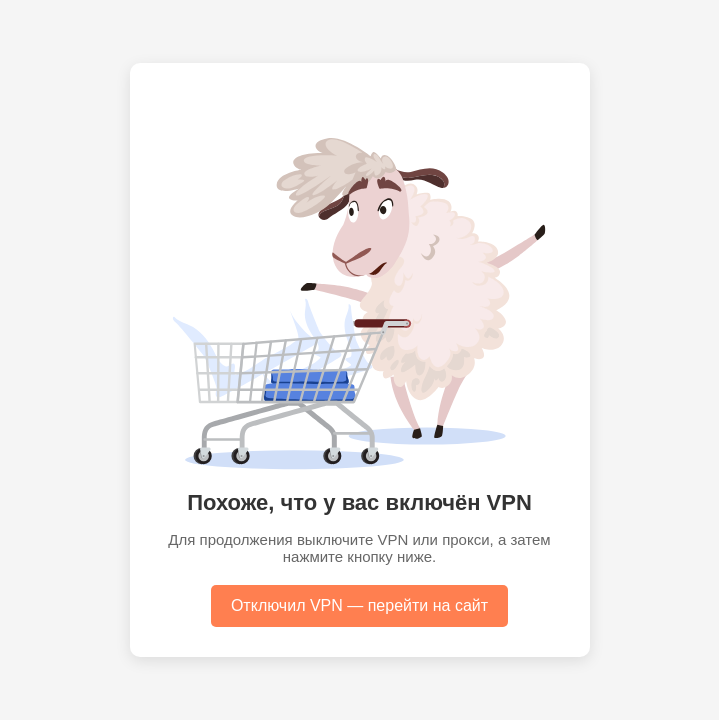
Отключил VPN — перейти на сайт (359, 605)
